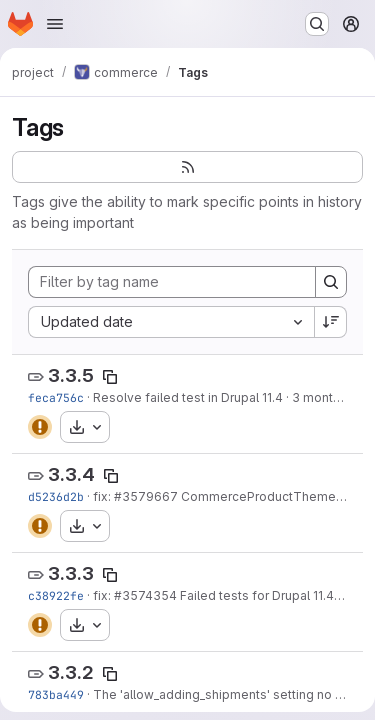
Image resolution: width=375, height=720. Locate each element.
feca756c (56, 397)
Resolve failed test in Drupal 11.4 (188, 397)
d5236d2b (56, 496)
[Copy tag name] (110, 377)
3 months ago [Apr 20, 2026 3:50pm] (332, 397)
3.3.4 (71, 474)
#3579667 (146, 496)
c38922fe (56, 595)
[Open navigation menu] (55, 24)
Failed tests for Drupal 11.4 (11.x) (271, 595)
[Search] (331, 282)
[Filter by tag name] (172, 282)
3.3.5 (71, 375)
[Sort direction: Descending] (331, 322)
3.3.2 (71, 672)
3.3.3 (71, 573)
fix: (103, 496)
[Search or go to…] (317, 24)
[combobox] (171, 322)
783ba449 (56, 694)
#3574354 (145, 595)
